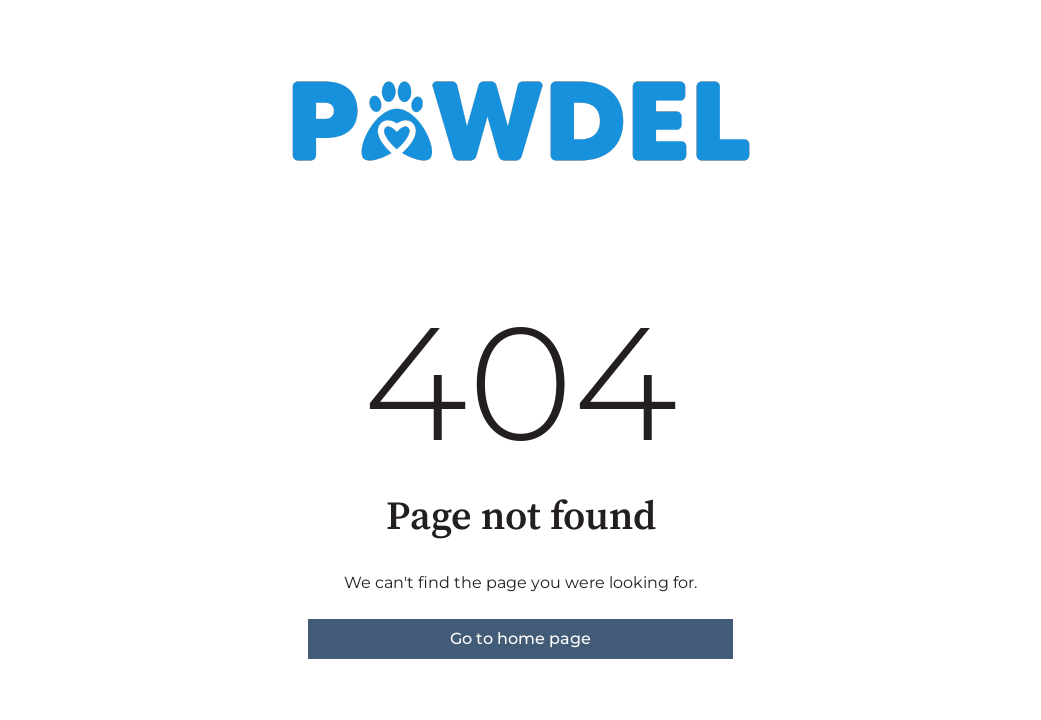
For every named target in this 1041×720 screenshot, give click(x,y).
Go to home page (520, 638)
